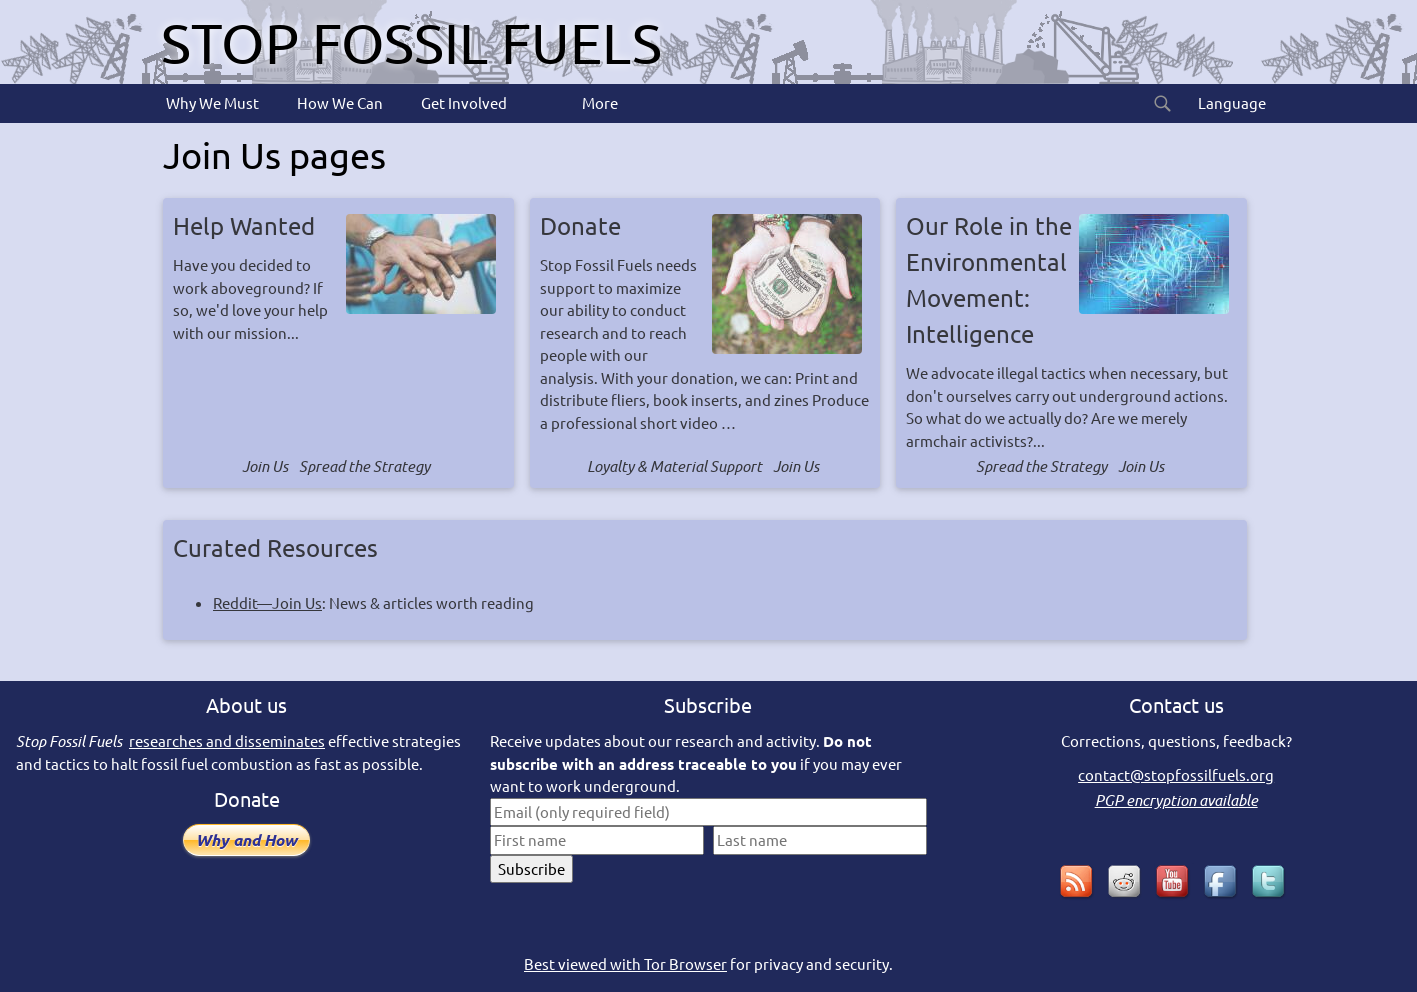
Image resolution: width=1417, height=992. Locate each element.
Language (1230, 102)
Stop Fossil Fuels (411, 42)
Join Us (265, 466)
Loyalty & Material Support (674, 466)
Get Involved (462, 102)
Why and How (246, 839)
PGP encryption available (1176, 800)
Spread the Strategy (364, 466)
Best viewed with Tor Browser (625, 963)
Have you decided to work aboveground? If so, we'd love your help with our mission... (338, 275)
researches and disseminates (227, 740)
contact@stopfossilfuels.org (1176, 774)
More (598, 102)
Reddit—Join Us (267, 602)
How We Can (338, 102)
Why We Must (211, 102)
